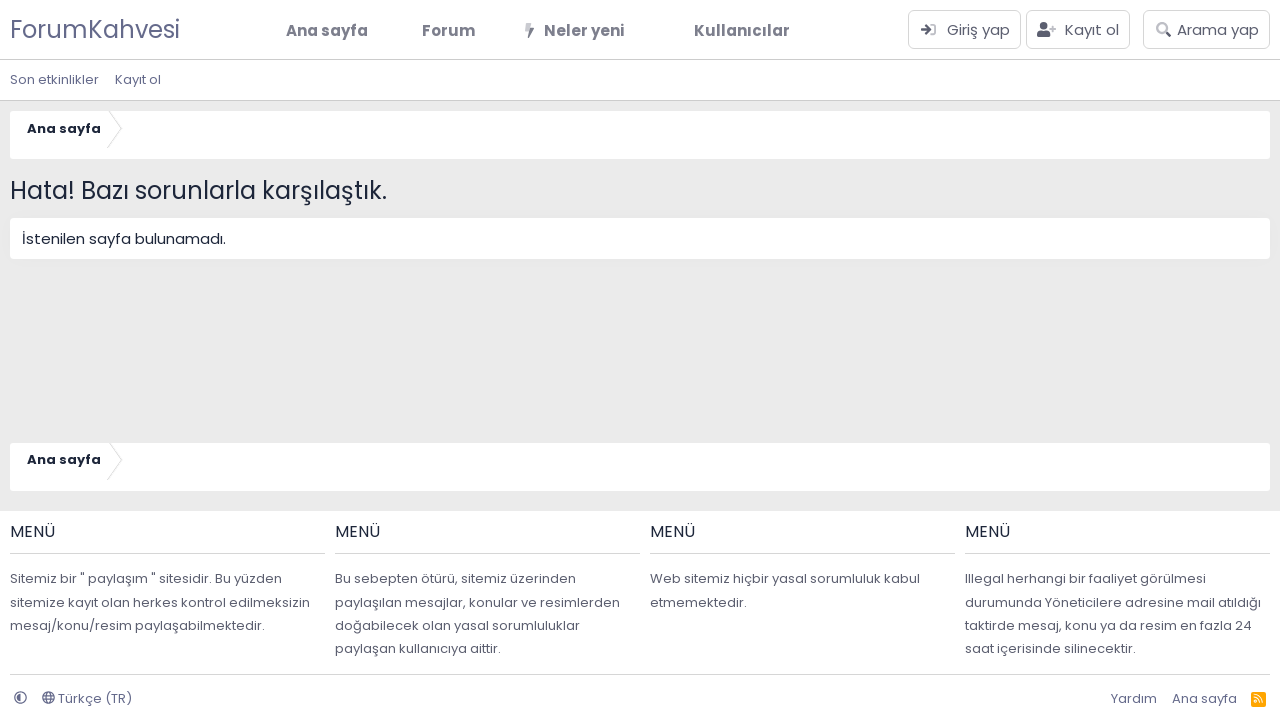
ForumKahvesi (95, 29)
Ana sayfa (327, 30)
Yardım (1134, 698)
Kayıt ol (138, 79)
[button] (491, 30)
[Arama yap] (1206, 29)
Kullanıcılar (742, 30)
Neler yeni (584, 30)
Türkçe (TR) (87, 698)
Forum (448, 30)
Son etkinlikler (54, 79)
